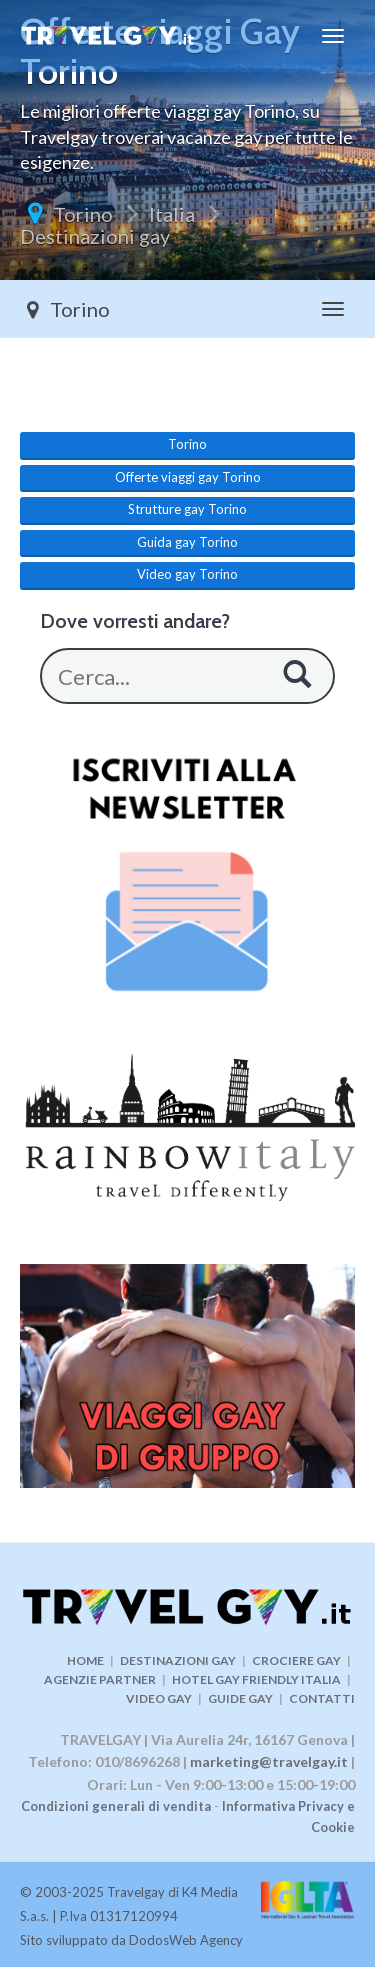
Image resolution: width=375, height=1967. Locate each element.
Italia (172, 214)
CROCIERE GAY (296, 1660)
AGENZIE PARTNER (100, 1679)
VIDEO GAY (159, 1698)
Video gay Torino (187, 574)
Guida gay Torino (187, 542)
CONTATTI (322, 1698)
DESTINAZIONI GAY (178, 1660)
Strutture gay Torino (187, 509)
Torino (83, 214)
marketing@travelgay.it (269, 1761)
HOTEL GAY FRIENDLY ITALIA (256, 1679)
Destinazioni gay (95, 236)
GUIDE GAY (240, 1698)
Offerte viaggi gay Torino (188, 477)
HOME (85, 1660)
